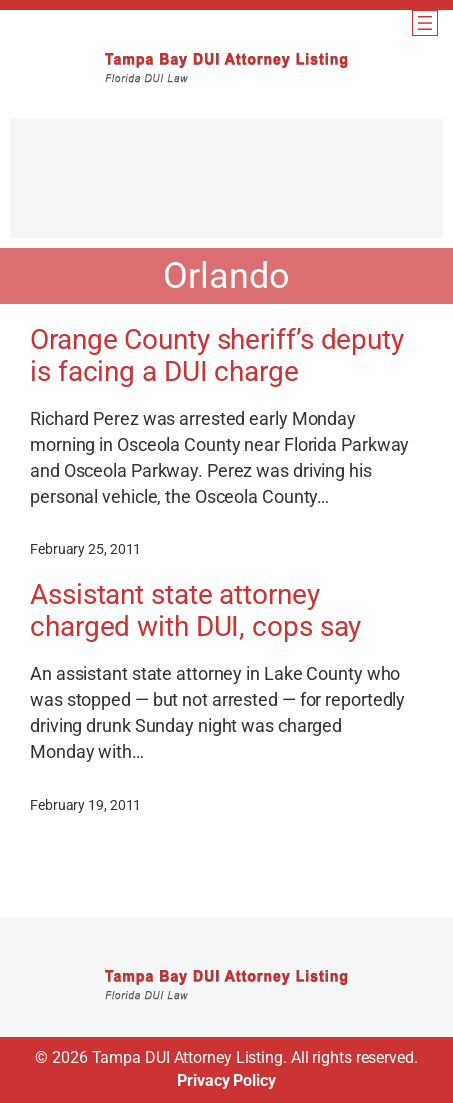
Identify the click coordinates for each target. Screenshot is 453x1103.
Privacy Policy (226, 1080)
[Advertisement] (226, 188)
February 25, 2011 (85, 549)
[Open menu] (425, 23)
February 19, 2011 (85, 805)
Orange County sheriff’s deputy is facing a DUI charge (217, 356)
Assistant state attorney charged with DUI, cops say (195, 611)
